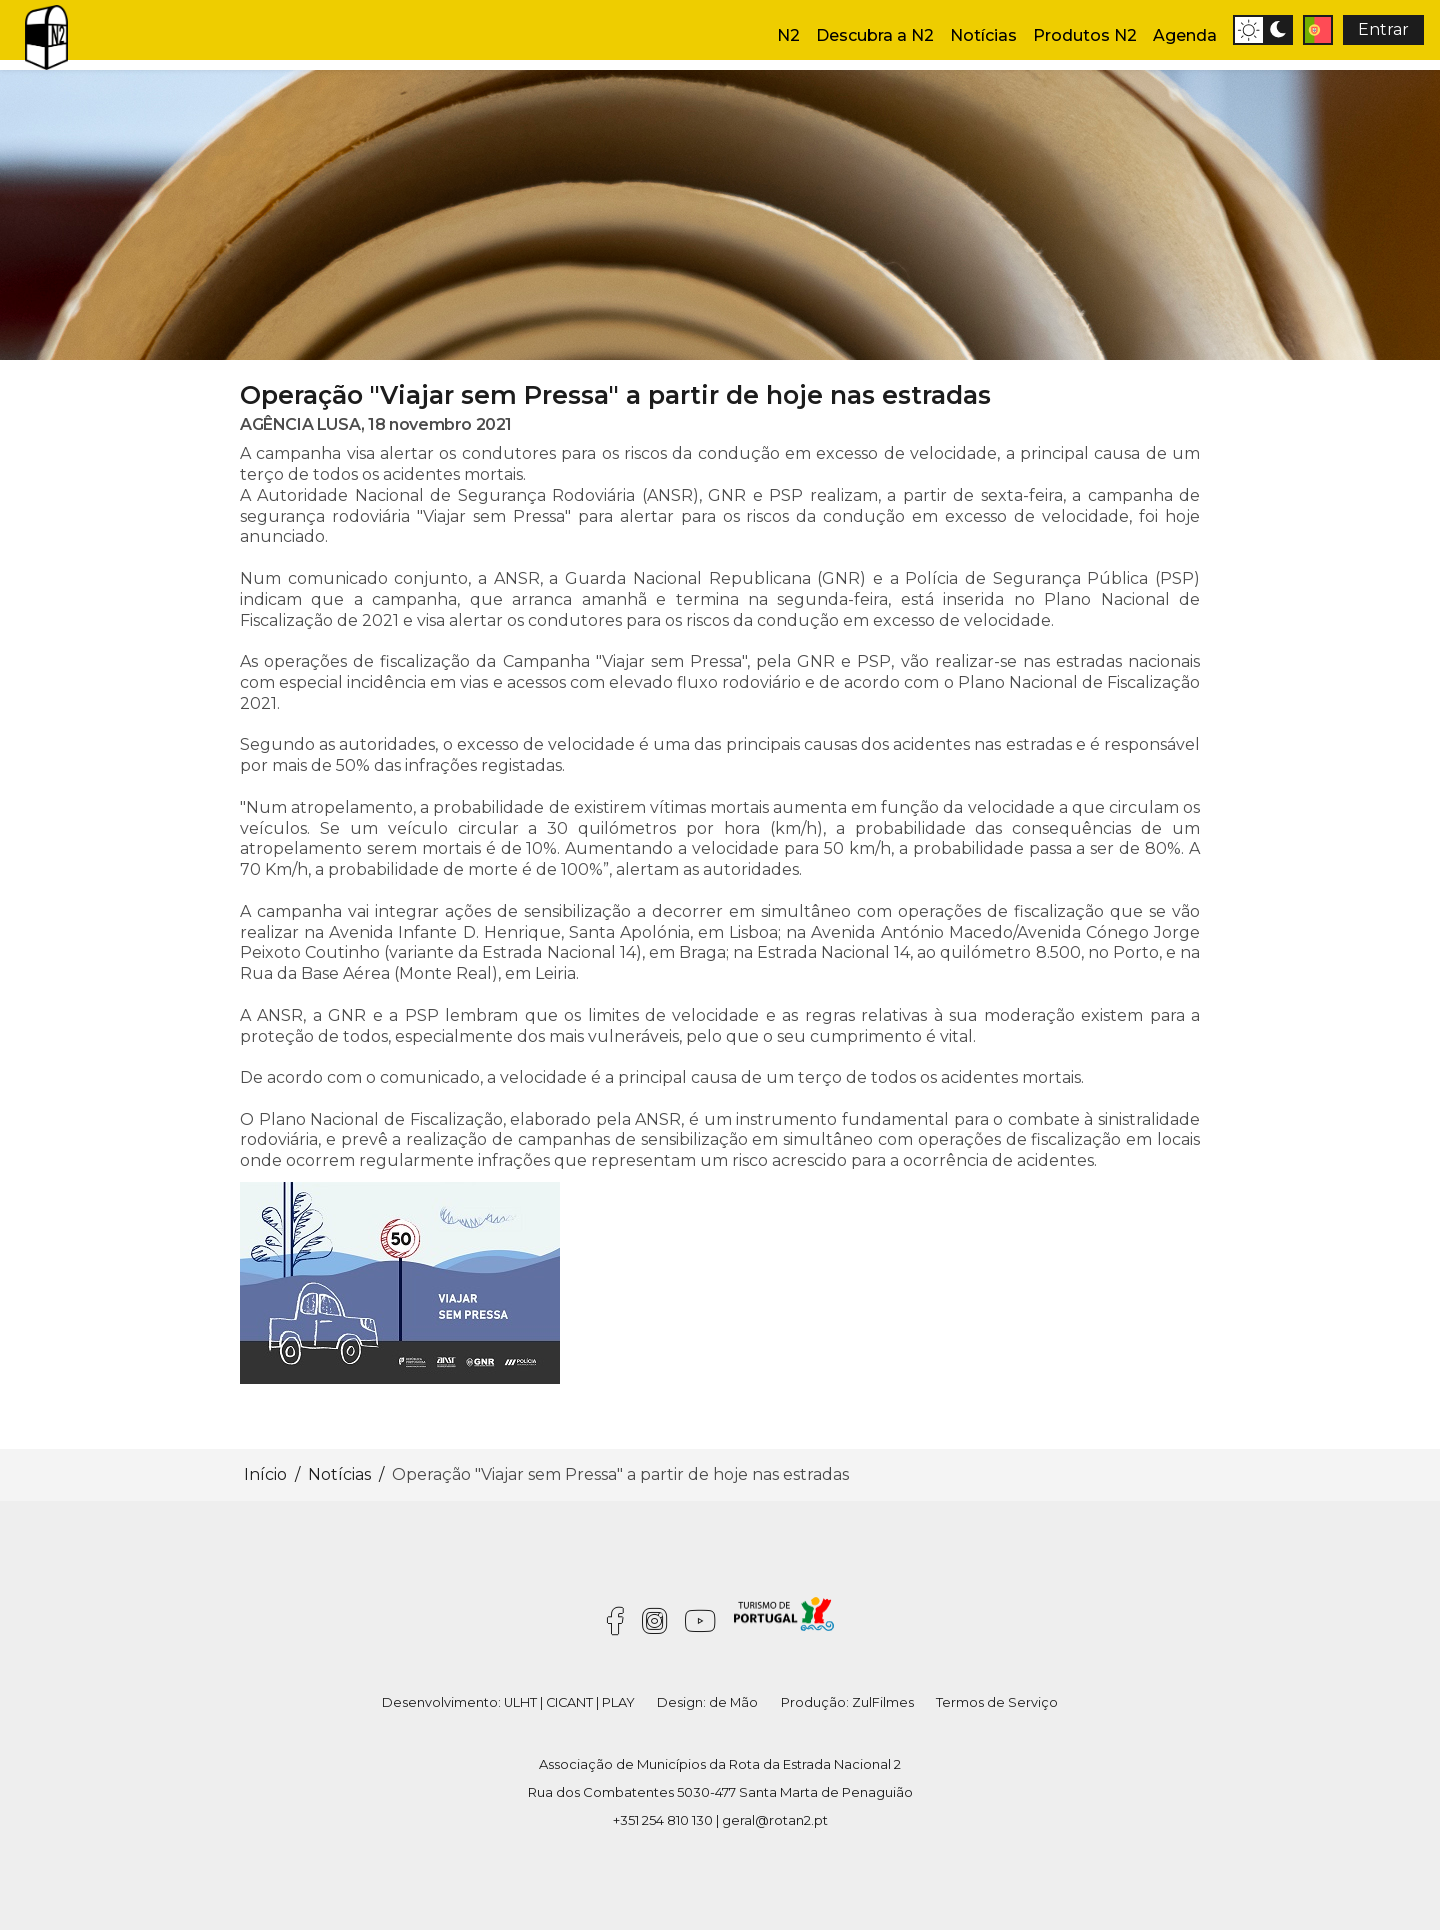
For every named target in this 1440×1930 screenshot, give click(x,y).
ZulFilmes (883, 1702)
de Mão (733, 1702)
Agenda (1185, 35)
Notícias (983, 35)
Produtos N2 (1085, 35)
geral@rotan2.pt (775, 1820)
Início (265, 1474)
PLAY (618, 1702)
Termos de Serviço (997, 1702)
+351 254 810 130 (663, 1820)
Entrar (1383, 29)
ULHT (520, 1702)
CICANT (569, 1702)
